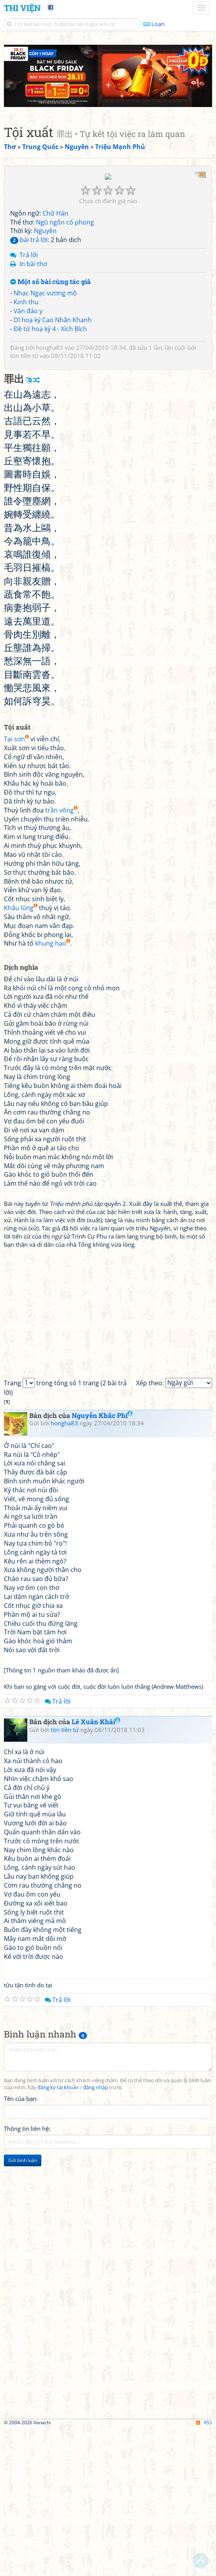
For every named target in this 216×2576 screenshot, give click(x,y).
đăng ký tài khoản (58, 2234)
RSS (204, 2569)
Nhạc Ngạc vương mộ (45, 439)
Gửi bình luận (22, 2307)
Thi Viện (22, 7)
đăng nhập (95, 2234)
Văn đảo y (28, 457)
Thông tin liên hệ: (27, 2275)
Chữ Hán (55, 360)
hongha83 (49, 494)
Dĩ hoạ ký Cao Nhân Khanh (53, 466)
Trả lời (28, 401)
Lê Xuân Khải (96, 1868)
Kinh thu (26, 448)
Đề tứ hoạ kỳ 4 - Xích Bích (50, 475)
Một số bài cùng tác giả (50, 428)
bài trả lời (29, 386)
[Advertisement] (108, 99)
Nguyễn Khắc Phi (102, 1562)
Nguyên (45, 377)
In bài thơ (33, 410)
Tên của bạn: (21, 2245)
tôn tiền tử (24, 502)
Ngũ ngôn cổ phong (65, 369)
